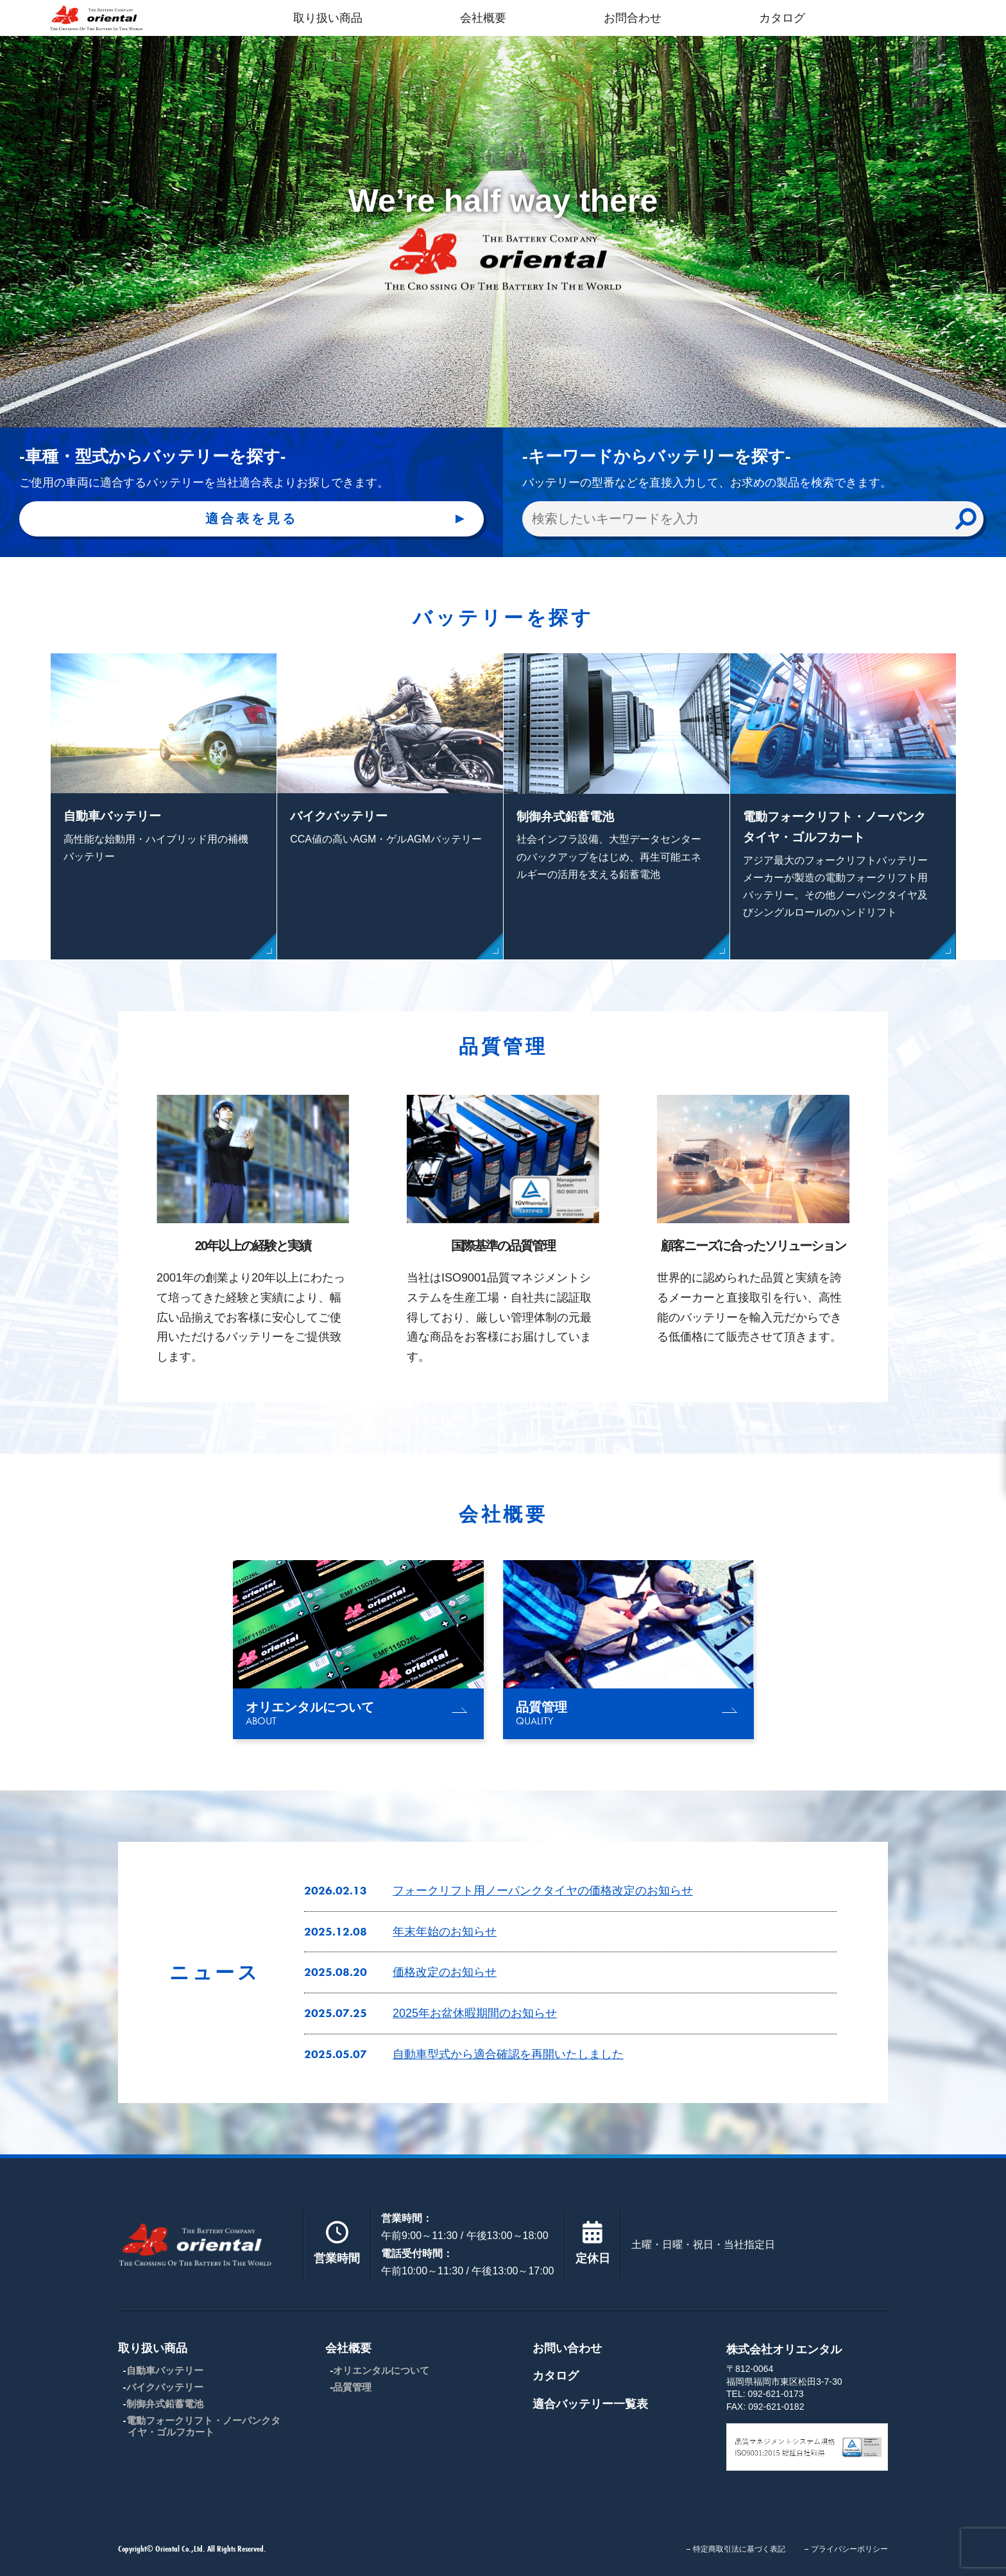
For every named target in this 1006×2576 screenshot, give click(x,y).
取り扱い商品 (327, 18)
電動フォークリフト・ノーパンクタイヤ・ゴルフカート (203, 2426)
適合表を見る (251, 518)
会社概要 (483, 18)
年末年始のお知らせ (445, 1931)
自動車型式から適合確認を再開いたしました (508, 2054)
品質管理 (352, 2387)
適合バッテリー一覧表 (590, 2404)
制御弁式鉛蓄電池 (164, 2403)
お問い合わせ (567, 2348)
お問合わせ (632, 18)
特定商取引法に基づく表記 (739, 2549)
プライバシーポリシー (849, 2549)
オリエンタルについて (381, 2370)
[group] (358, 1649)
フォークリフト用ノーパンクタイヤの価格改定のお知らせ (543, 1890)
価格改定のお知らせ (445, 1972)
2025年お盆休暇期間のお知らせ (475, 2013)
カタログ (782, 18)
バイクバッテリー (164, 2387)
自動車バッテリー (164, 2370)
